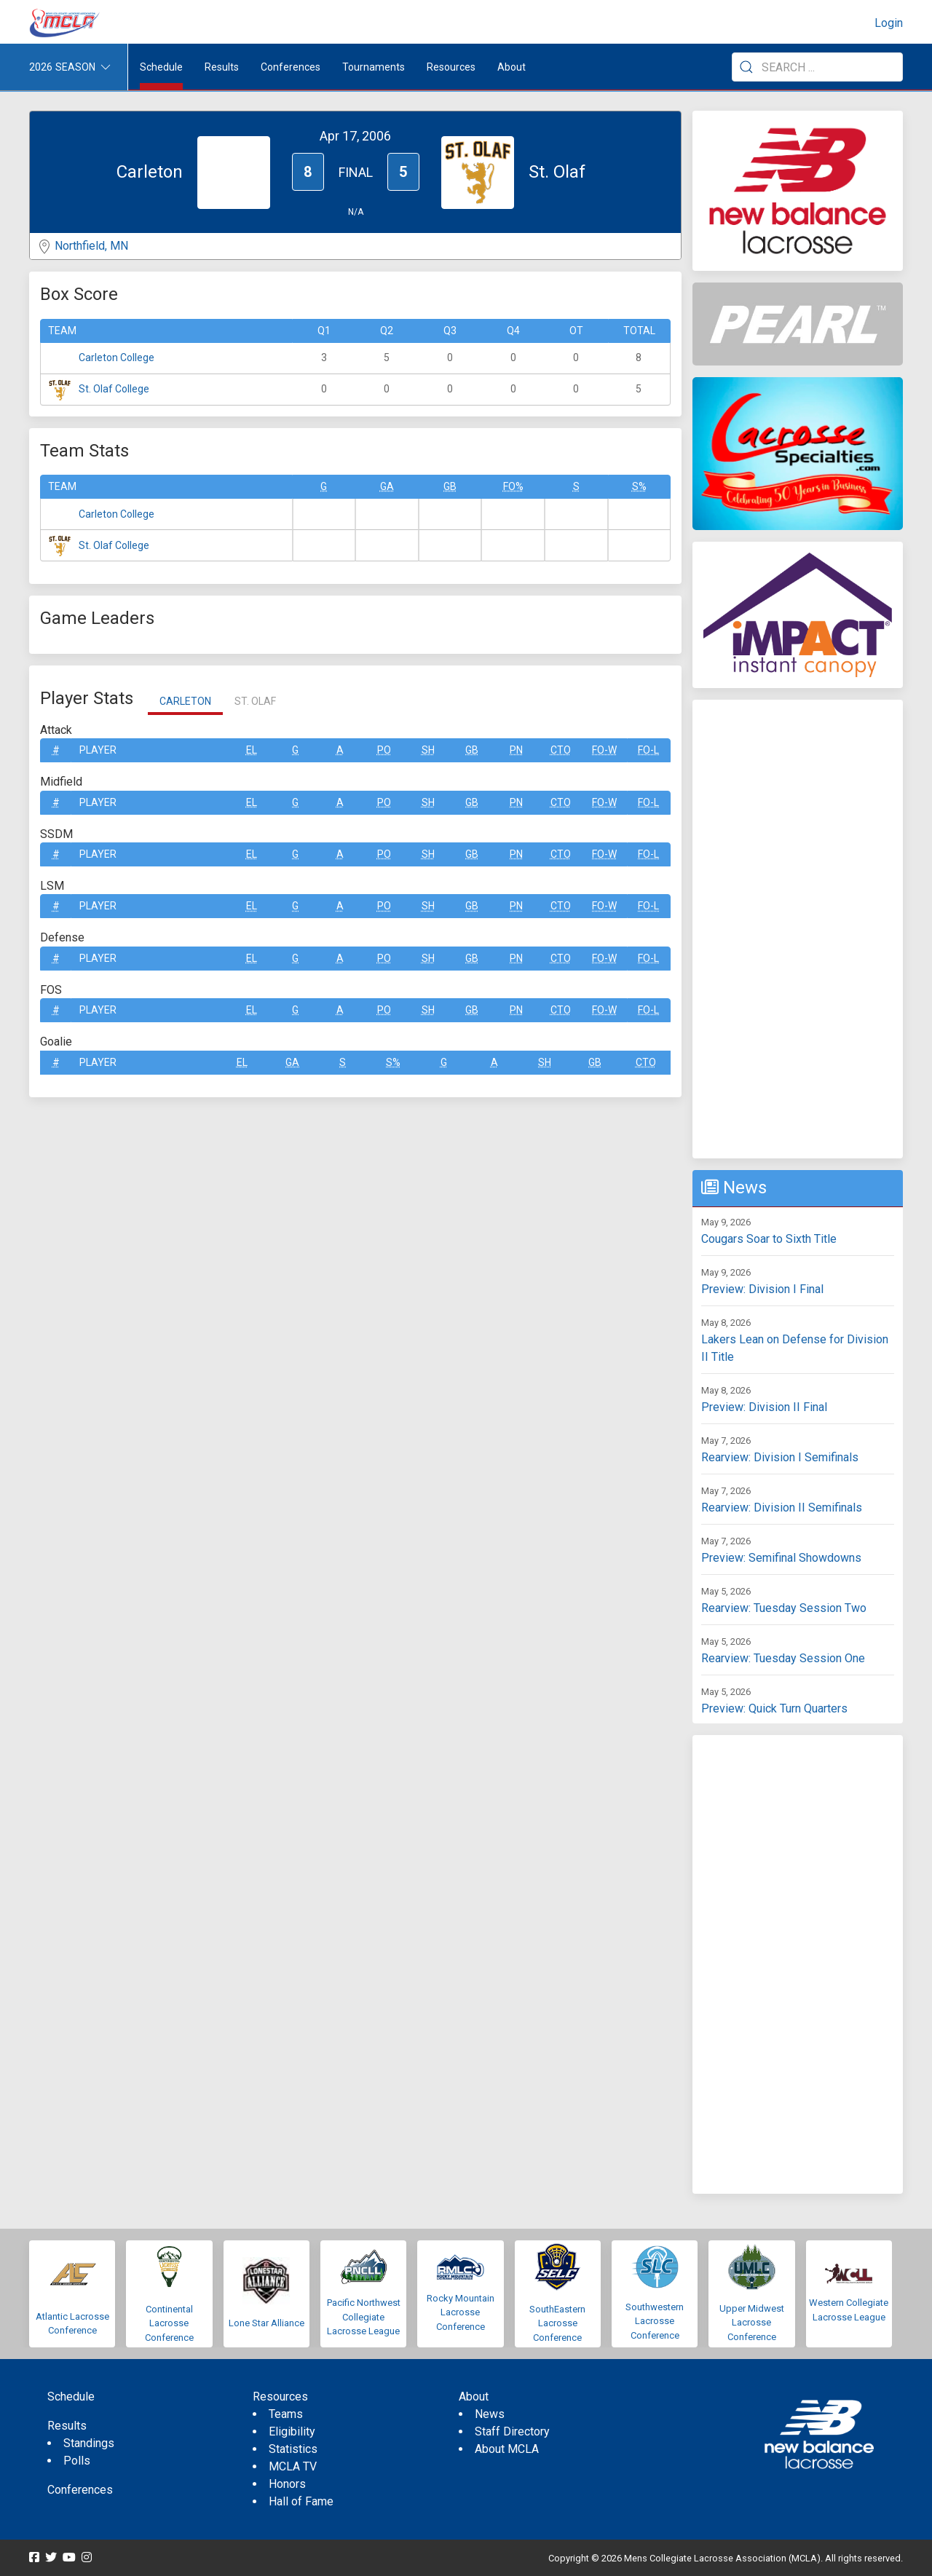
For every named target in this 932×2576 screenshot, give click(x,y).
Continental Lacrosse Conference (169, 2323)
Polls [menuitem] (76, 2461)
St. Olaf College (114, 389)
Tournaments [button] (373, 67)
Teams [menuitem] (286, 2414)
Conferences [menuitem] (80, 2490)
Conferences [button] (290, 67)
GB (450, 486)
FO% (513, 486)
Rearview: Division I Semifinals (779, 1457)
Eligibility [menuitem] (292, 2431)
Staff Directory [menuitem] (512, 2431)
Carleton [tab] (185, 701)
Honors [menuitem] (287, 2484)
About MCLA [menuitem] (507, 2449)
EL (251, 750)
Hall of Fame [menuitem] (301, 2501)
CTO (560, 750)
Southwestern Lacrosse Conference (654, 2321)
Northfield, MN (91, 246)
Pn (516, 750)
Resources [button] (451, 67)
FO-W (604, 750)
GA (387, 486)
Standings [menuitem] (88, 2443)
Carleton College (116, 357)
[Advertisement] (797, 929)
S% (639, 486)
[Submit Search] (746, 67)
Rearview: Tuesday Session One (783, 1658)
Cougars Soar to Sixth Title (769, 1239)
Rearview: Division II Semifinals (781, 1507)
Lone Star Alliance (266, 2323)
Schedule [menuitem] (161, 67)
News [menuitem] (490, 2414)
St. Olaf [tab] (255, 701)
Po (384, 750)
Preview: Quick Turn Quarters (774, 1708)
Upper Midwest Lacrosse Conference (751, 2322)
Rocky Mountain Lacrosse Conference (460, 2312)
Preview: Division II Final (764, 1407)
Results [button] (222, 67)
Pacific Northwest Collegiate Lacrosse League (363, 2316)
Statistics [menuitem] (293, 2449)
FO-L (648, 750)
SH (428, 750)
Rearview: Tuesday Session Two (783, 1608)
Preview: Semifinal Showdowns (781, 1558)
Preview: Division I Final (762, 1289)
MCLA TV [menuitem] (293, 2466)
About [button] (511, 67)
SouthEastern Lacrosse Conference (557, 2323)
